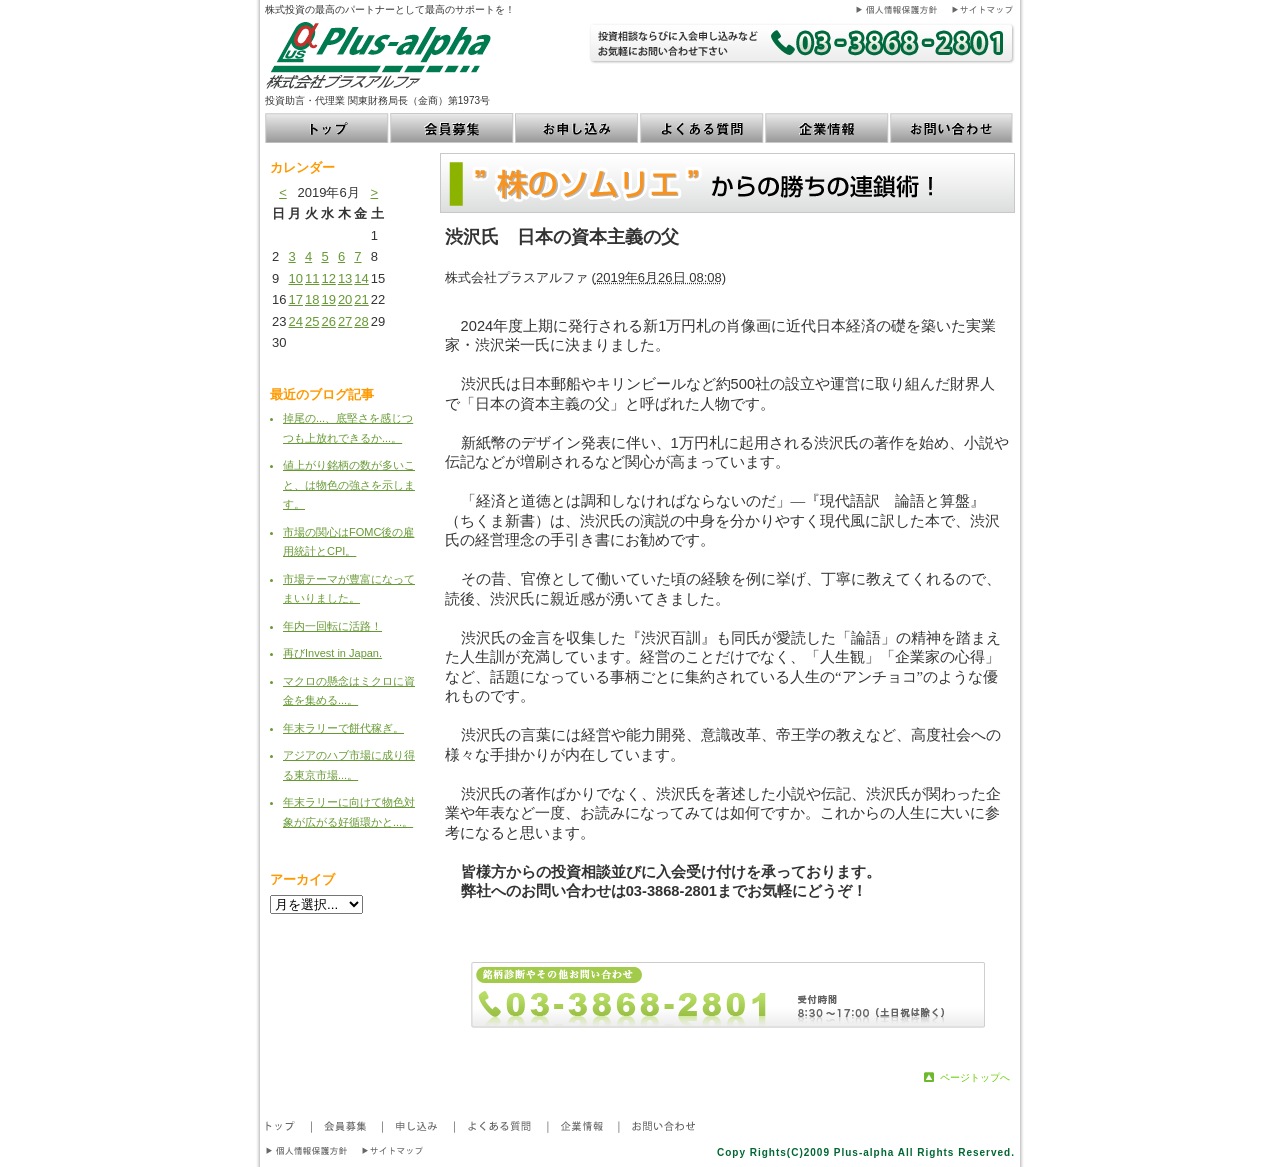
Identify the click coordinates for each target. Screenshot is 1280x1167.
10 (295, 278)
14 (361, 278)
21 (361, 299)
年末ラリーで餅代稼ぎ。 (343, 728)
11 (312, 278)
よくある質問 (702, 128)
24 (295, 321)
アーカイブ (302, 879)
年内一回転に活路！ (332, 626)
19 (328, 299)
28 (361, 321)
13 (345, 278)
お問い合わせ (952, 128)
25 (312, 321)
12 (328, 278)
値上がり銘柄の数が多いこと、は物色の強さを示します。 (349, 484)
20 (345, 299)
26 (328, 321)
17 (295, 299)
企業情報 (827, 128)
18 (312, 299)
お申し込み (577, 128)
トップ (327, 128)
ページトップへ (975, 1077)
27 (345, 321)
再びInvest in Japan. (332, 653)
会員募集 (452, 128)
